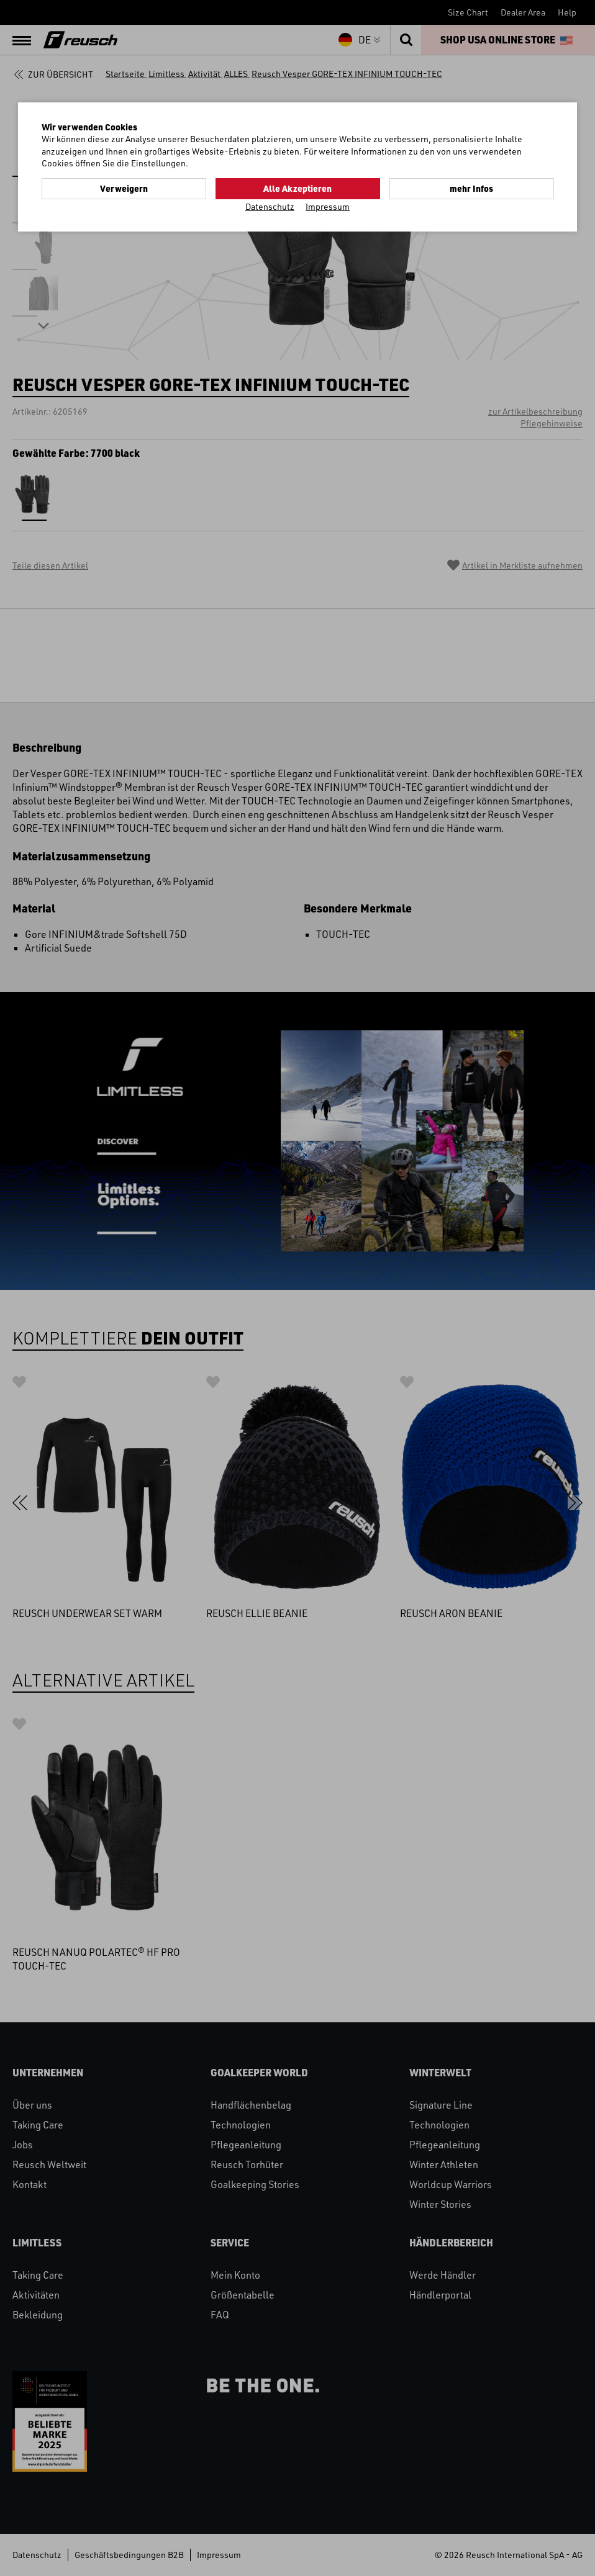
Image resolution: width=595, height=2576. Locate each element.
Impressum (328, 206)
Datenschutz (269, 206)
